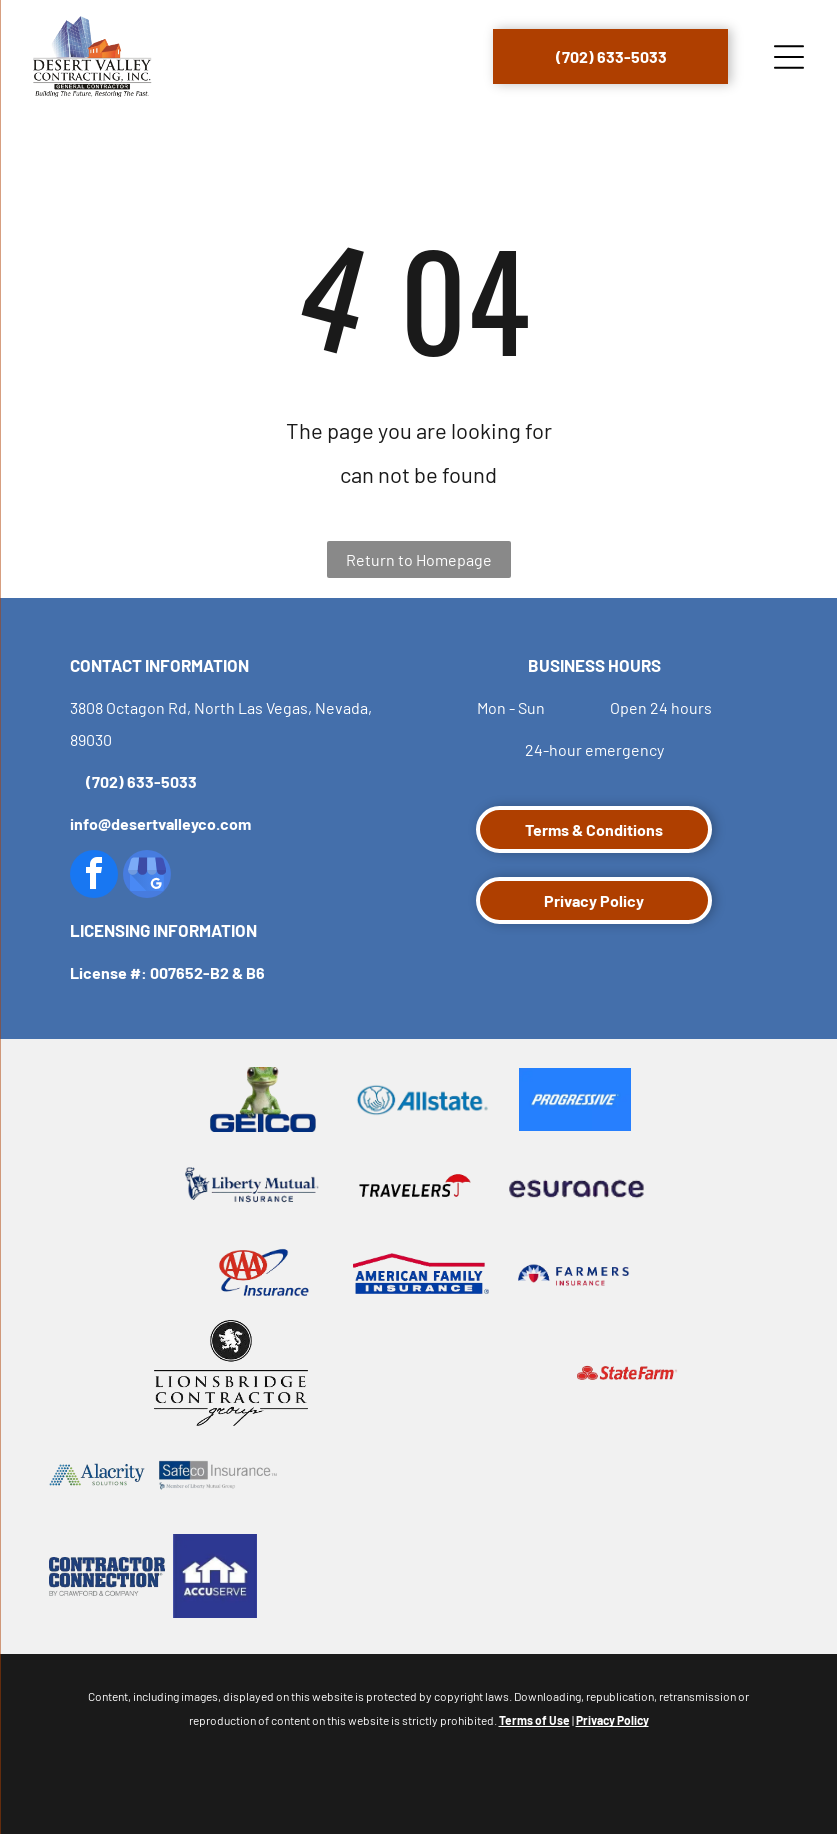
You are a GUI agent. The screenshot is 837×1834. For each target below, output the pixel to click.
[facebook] (94, 876)
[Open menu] (789, 57)
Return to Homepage (419, 559)
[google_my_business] (147, 876)
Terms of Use (534, 1720)
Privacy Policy (612, 1720)
